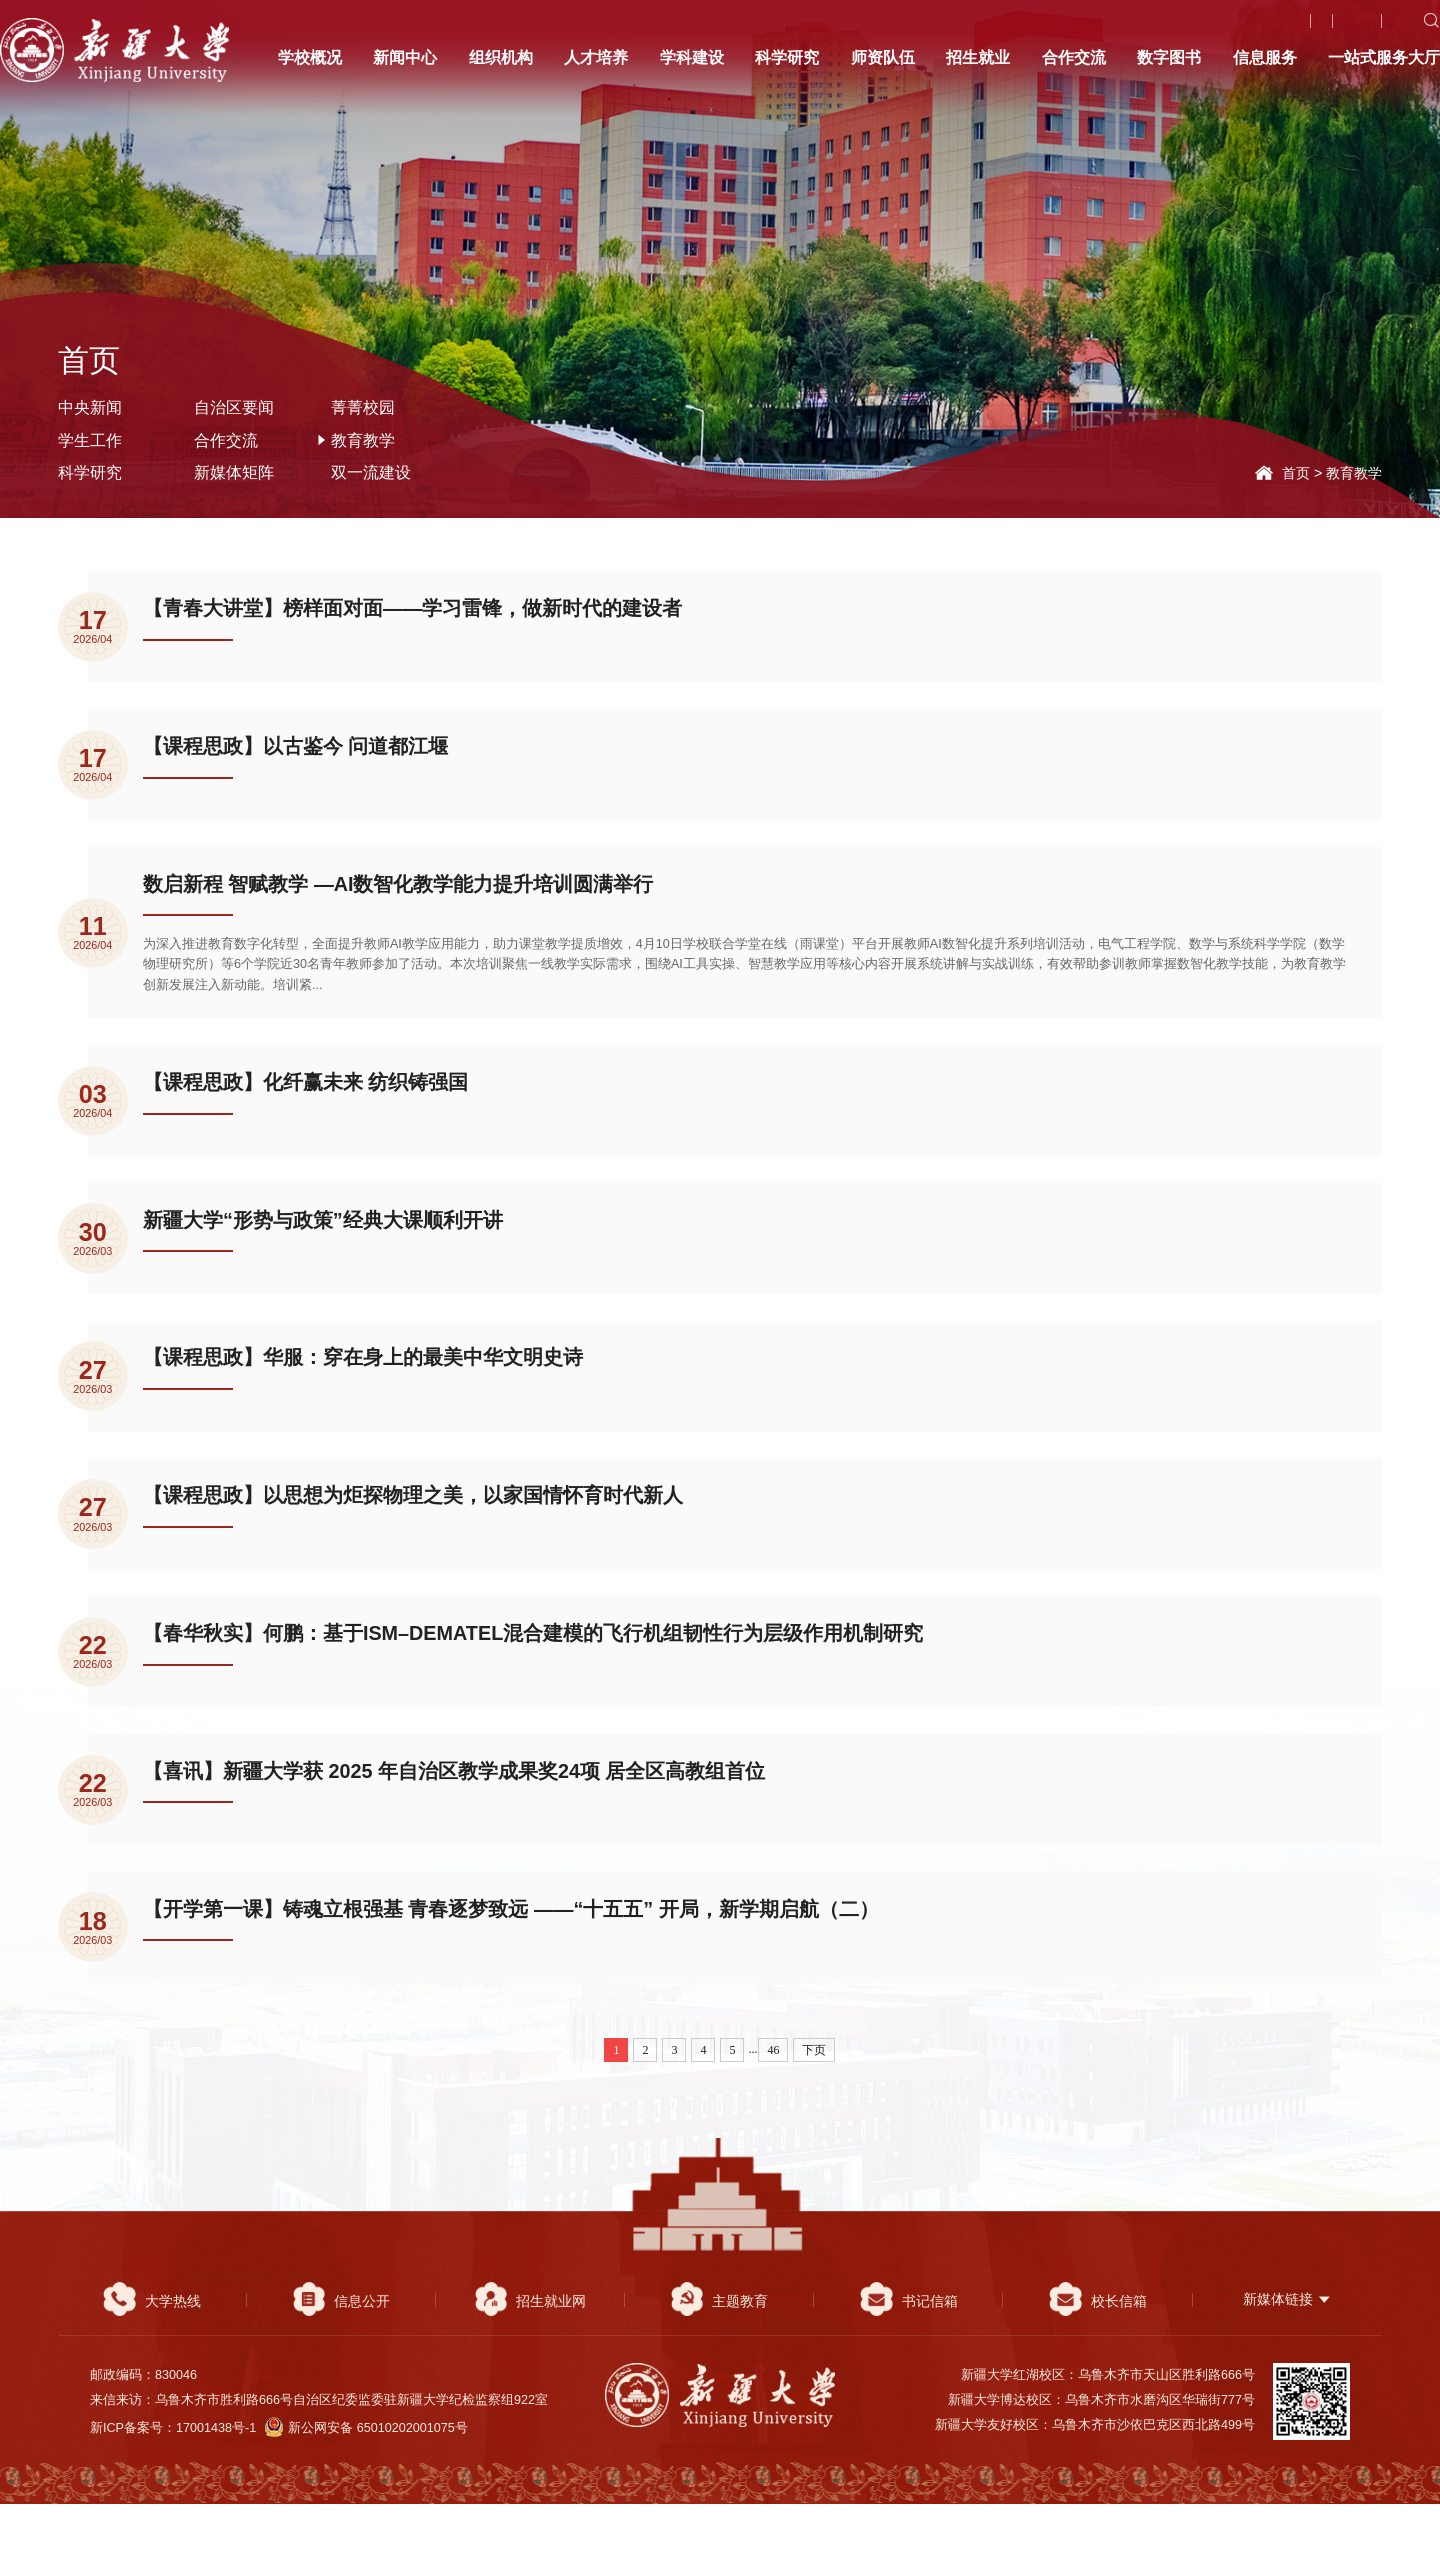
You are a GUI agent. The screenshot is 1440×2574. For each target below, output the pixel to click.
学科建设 (692, 67)
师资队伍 (883, 67)
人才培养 (596, 67)
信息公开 (341, 2370)
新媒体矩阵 (234, 472)
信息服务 (1265, 67)
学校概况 (310, 67)
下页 (814, 2119)
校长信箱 (1097, 2370)
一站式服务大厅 (1384, 67)
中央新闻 (90, 407)
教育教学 (1354, 473)
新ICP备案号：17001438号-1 (173, 2498)
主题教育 (719, 2370)
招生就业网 (530, 2370)
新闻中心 (405, 67)
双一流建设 (371, 472)
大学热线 (1290, 29)
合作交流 (1074, 67)
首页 (1296, 473)
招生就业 (978, 67)
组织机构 (501, 67)
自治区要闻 (234, 407)
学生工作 (90, 440)
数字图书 (1169, 67)
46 (773, 2119)
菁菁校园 (363, 407)
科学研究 (787, 67)
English (1374, 29)
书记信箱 (908, 2370)
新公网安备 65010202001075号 (366, 2498)
